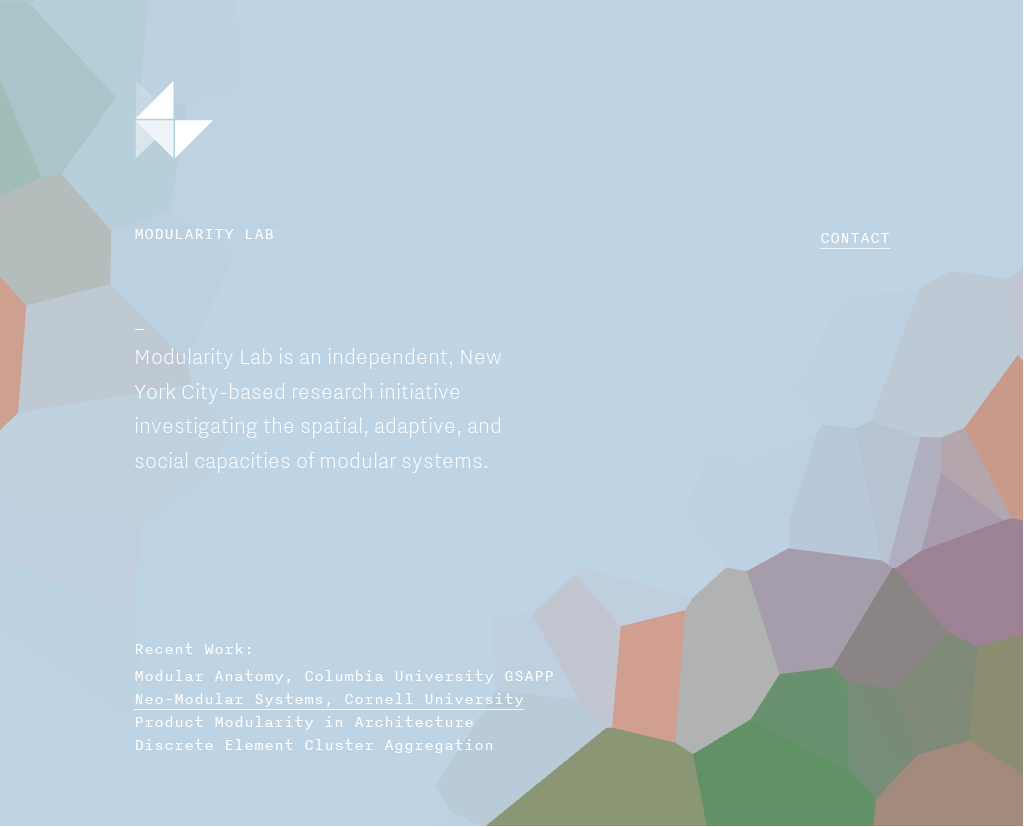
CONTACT (855, 237)
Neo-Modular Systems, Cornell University (329, 698)
